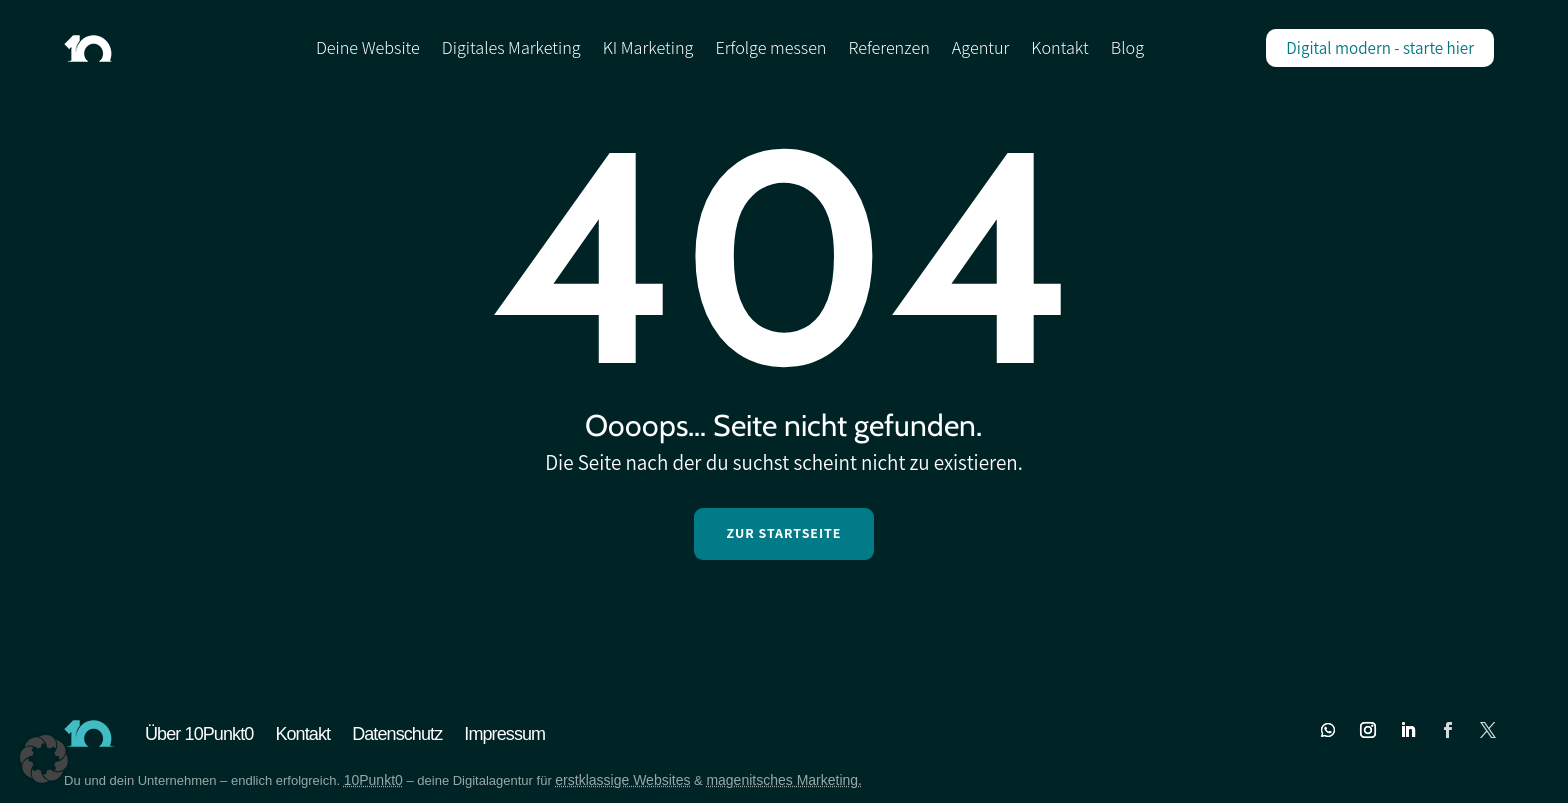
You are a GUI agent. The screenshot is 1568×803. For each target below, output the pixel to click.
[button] (44, 759)
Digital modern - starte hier (1380, 48)
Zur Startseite (783, 533)
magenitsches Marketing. (784, 780)
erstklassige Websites (622, 780)
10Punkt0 (373, 780)
